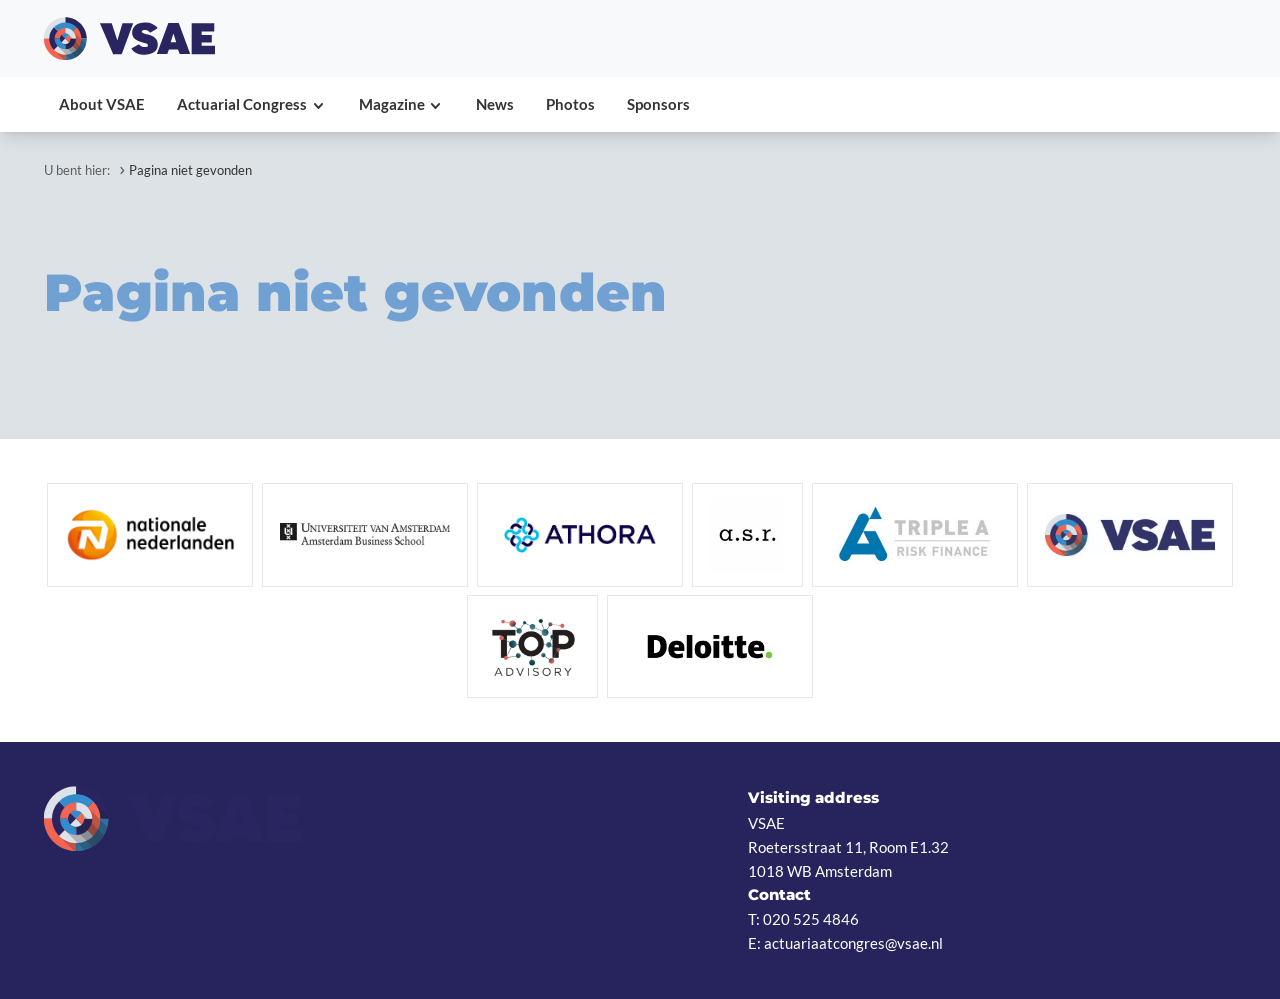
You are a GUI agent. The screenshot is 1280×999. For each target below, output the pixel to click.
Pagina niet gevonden (190, 170)
